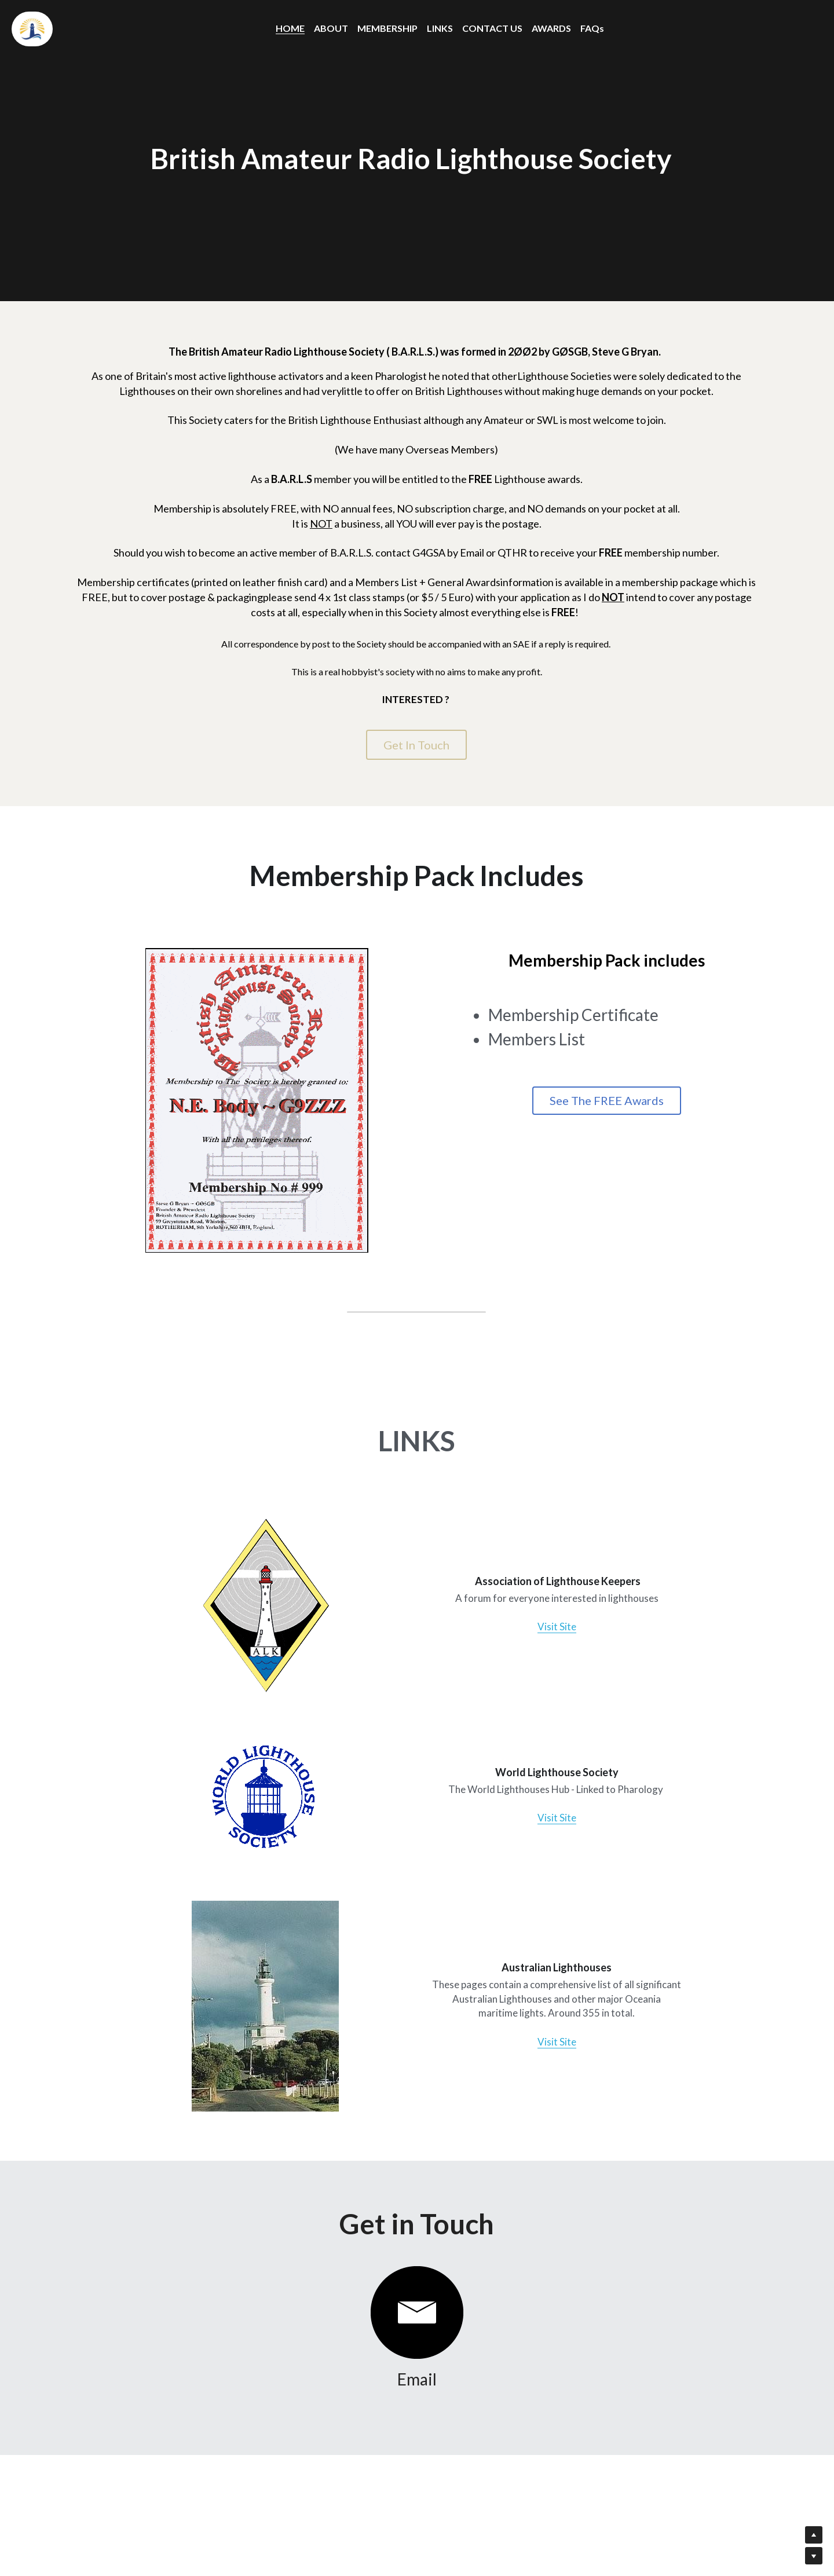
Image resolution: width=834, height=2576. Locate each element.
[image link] (254, 1608)
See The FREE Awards (621, 1104)
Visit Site (547, 1628)
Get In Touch (416, 745)
